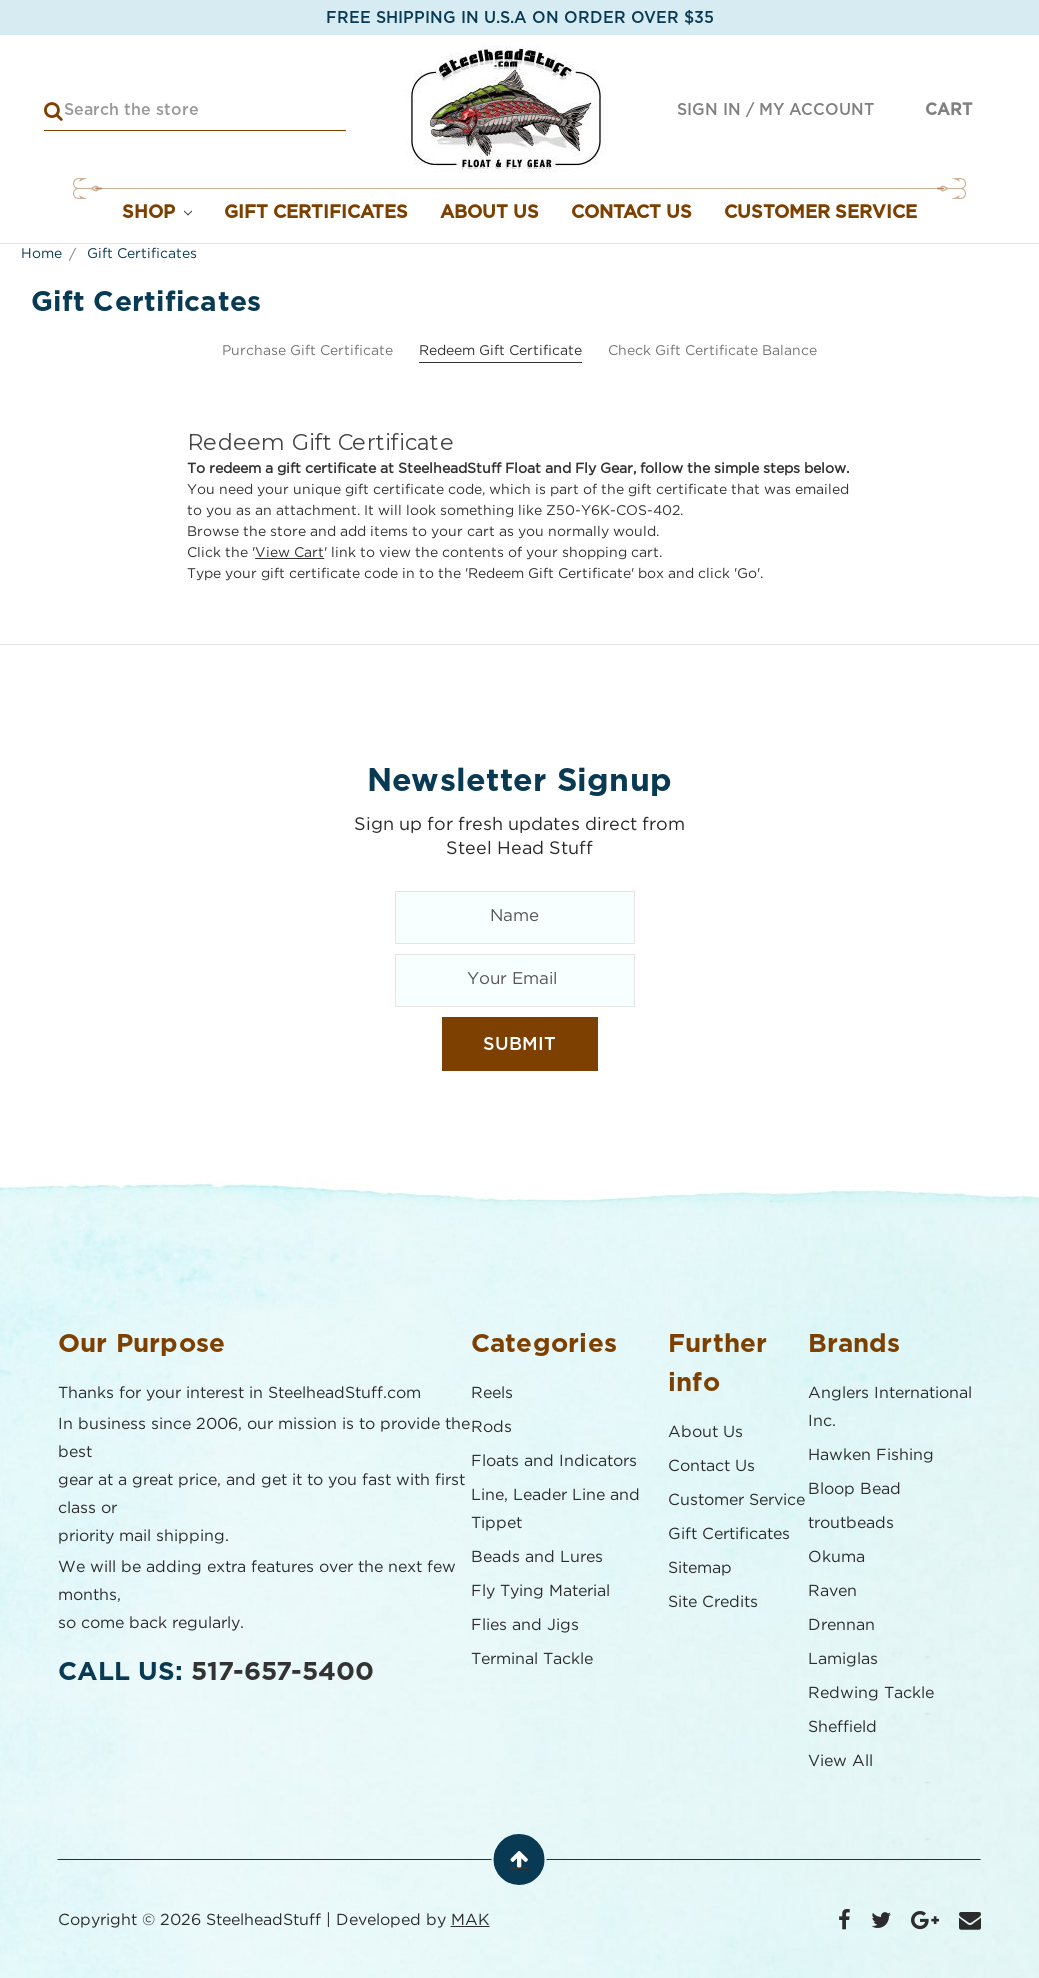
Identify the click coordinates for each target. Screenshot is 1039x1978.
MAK (470, 1920)
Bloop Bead (854, 1489)
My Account (816, 110)
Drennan (841, 1625)
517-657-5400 (282, 1672)
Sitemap (700, 1568)
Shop (157, 213)
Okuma (836, 1557)
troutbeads (851, 1523)
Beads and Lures (537, 1557)
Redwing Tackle (871, 1693)
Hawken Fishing (871, 1455)
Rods (491, 1427)
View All (840, 1761)
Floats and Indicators (554, 1461)
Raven (832, 1591)
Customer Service (820, 213)
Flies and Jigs (525, 1625)
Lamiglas (843, 1659)
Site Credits (713, 1602)
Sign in (709, 110)
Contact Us (631, 213)
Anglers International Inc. (890, 1407)
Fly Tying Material (540, 1591)
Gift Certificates (316, 213)
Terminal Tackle (532, 1659)
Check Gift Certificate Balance (712, 351)
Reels (492, 1393)
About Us (489, 213)
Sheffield (842, 1727)
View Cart (289, 553)
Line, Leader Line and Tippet (555, 1509)
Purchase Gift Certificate (307, 351)
